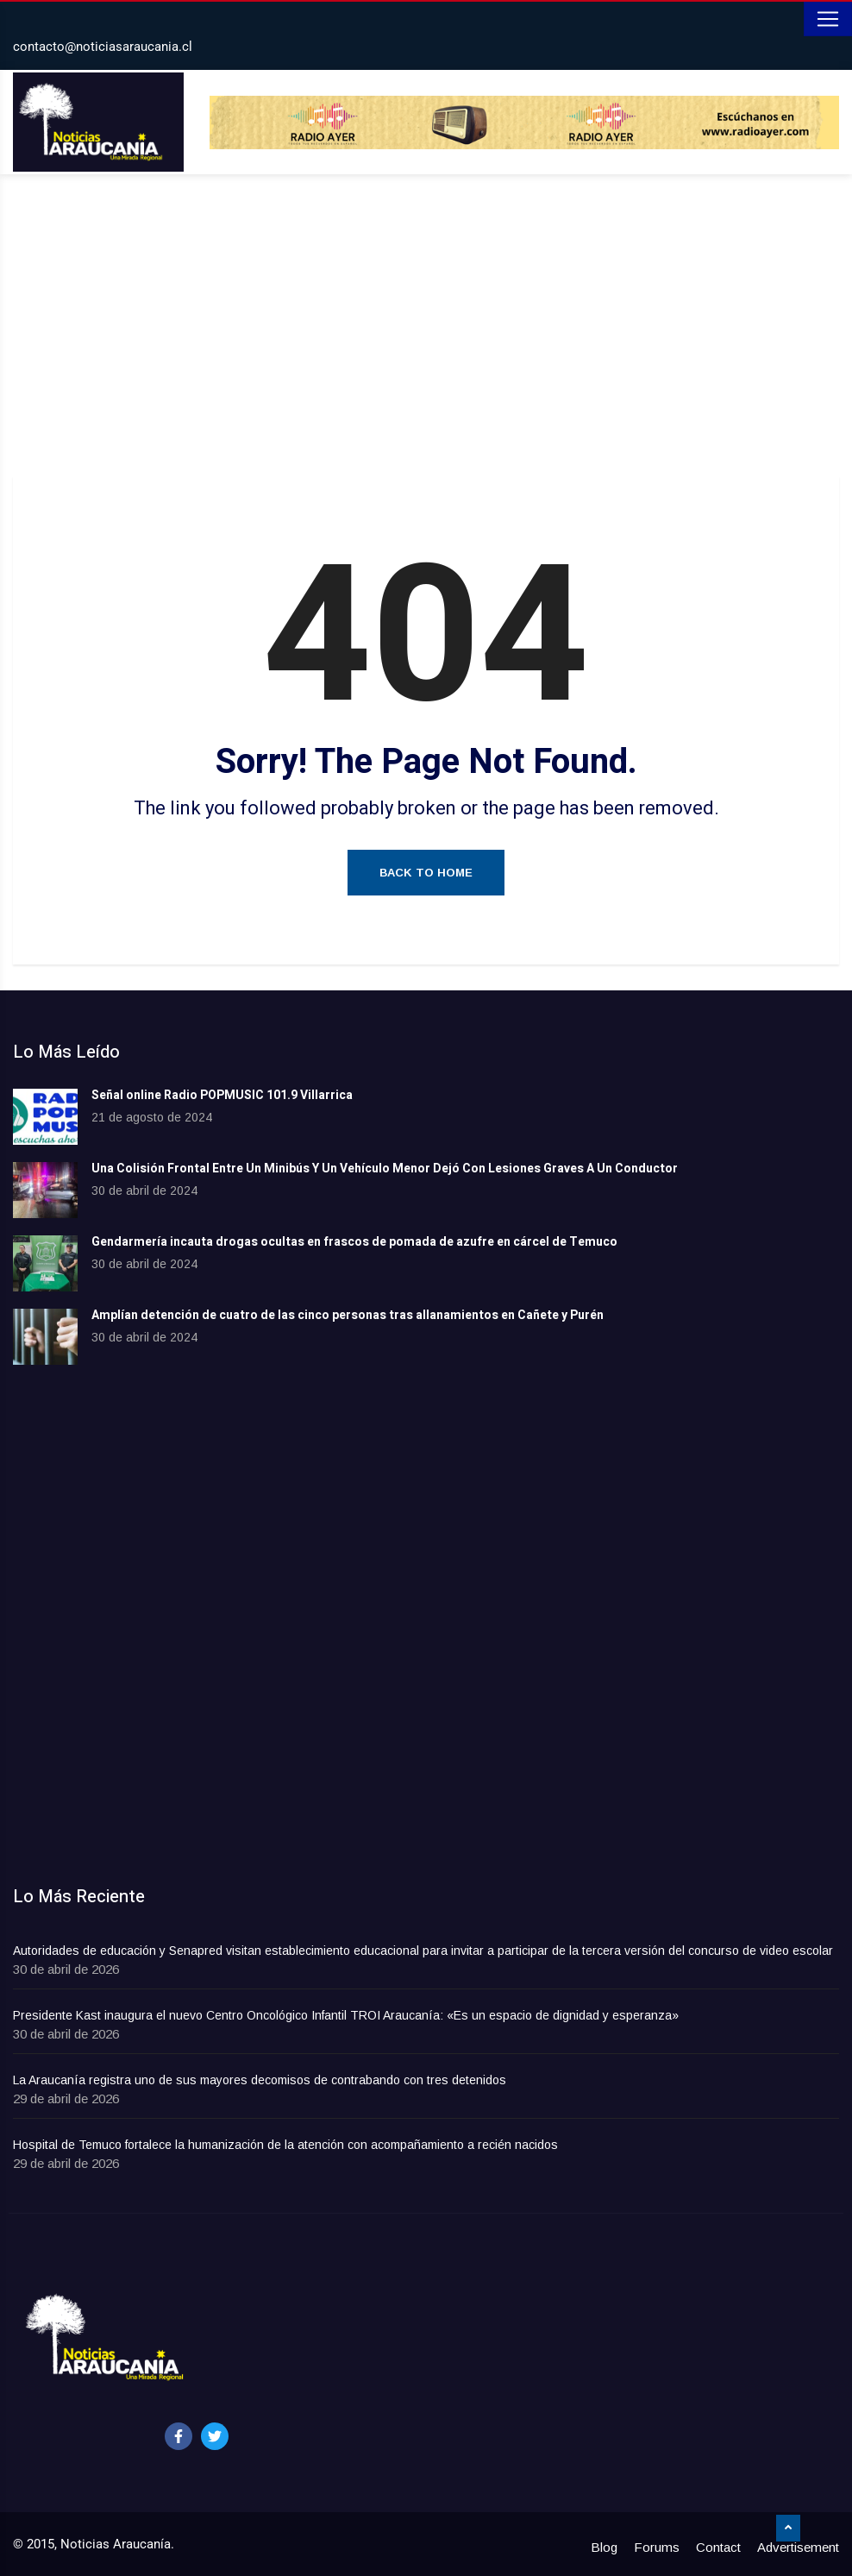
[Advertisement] (426, 329)
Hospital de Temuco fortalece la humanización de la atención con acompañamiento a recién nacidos (285, 2145)
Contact (718, 2547)
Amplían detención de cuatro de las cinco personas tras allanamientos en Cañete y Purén (347, 1315)
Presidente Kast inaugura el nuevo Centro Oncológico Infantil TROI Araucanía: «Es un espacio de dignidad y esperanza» (346, 2015)
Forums (657, 2547)
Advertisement (798, 2547)
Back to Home (426, 872)
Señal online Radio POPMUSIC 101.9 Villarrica (222, 1095)
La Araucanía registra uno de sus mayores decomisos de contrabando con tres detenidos (259, 2080)
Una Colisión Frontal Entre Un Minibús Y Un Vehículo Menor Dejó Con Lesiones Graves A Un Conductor (384, 1168)
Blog (604, 2547)
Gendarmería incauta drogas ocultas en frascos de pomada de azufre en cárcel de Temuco (354, 1242)
